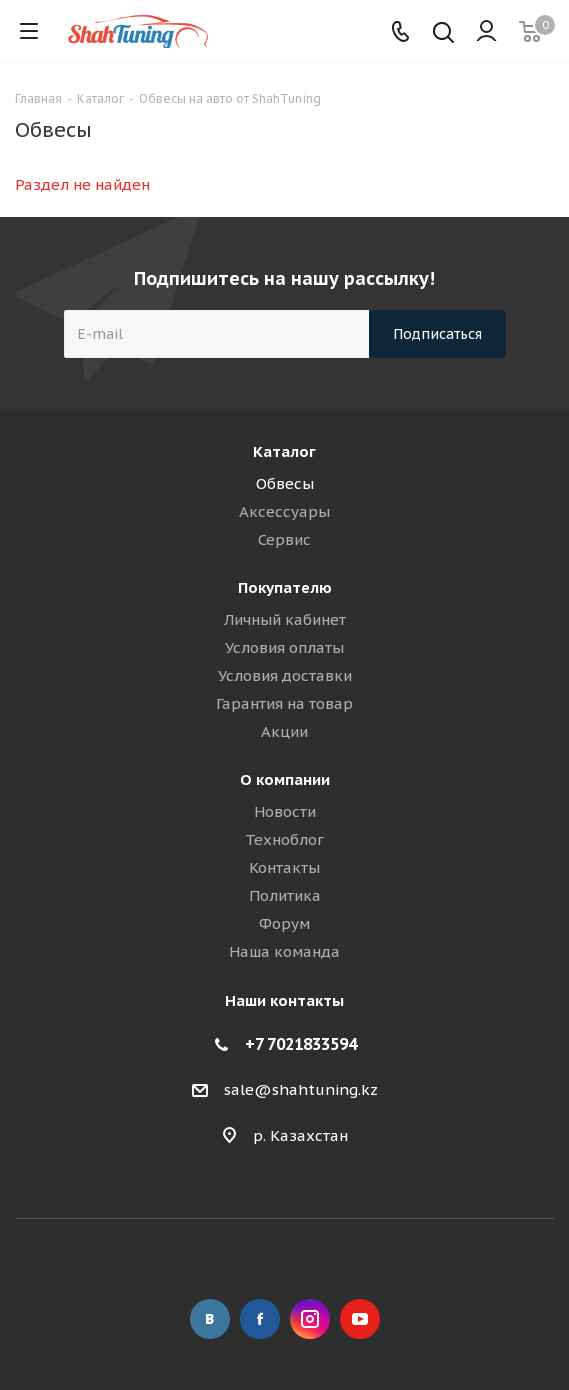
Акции (284, 731)
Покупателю (285, 587)
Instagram (310, 1319)
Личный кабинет (285, 619)
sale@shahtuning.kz (301, 1089)
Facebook (260, 1319)
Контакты (284, 867)
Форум (284, 923)
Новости (285, 811)
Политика (285, 895)
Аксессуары (284, 511)
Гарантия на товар (284, 703)
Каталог (284, 451)
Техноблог (284, 839)
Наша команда (284, 951)
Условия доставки (285, 675)
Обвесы (285, 483)
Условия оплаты (284, 647)
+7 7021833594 (301, 1044)
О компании (285, 779)
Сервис (284, 539)
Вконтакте (210, 1319)
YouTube (360, 1319)
